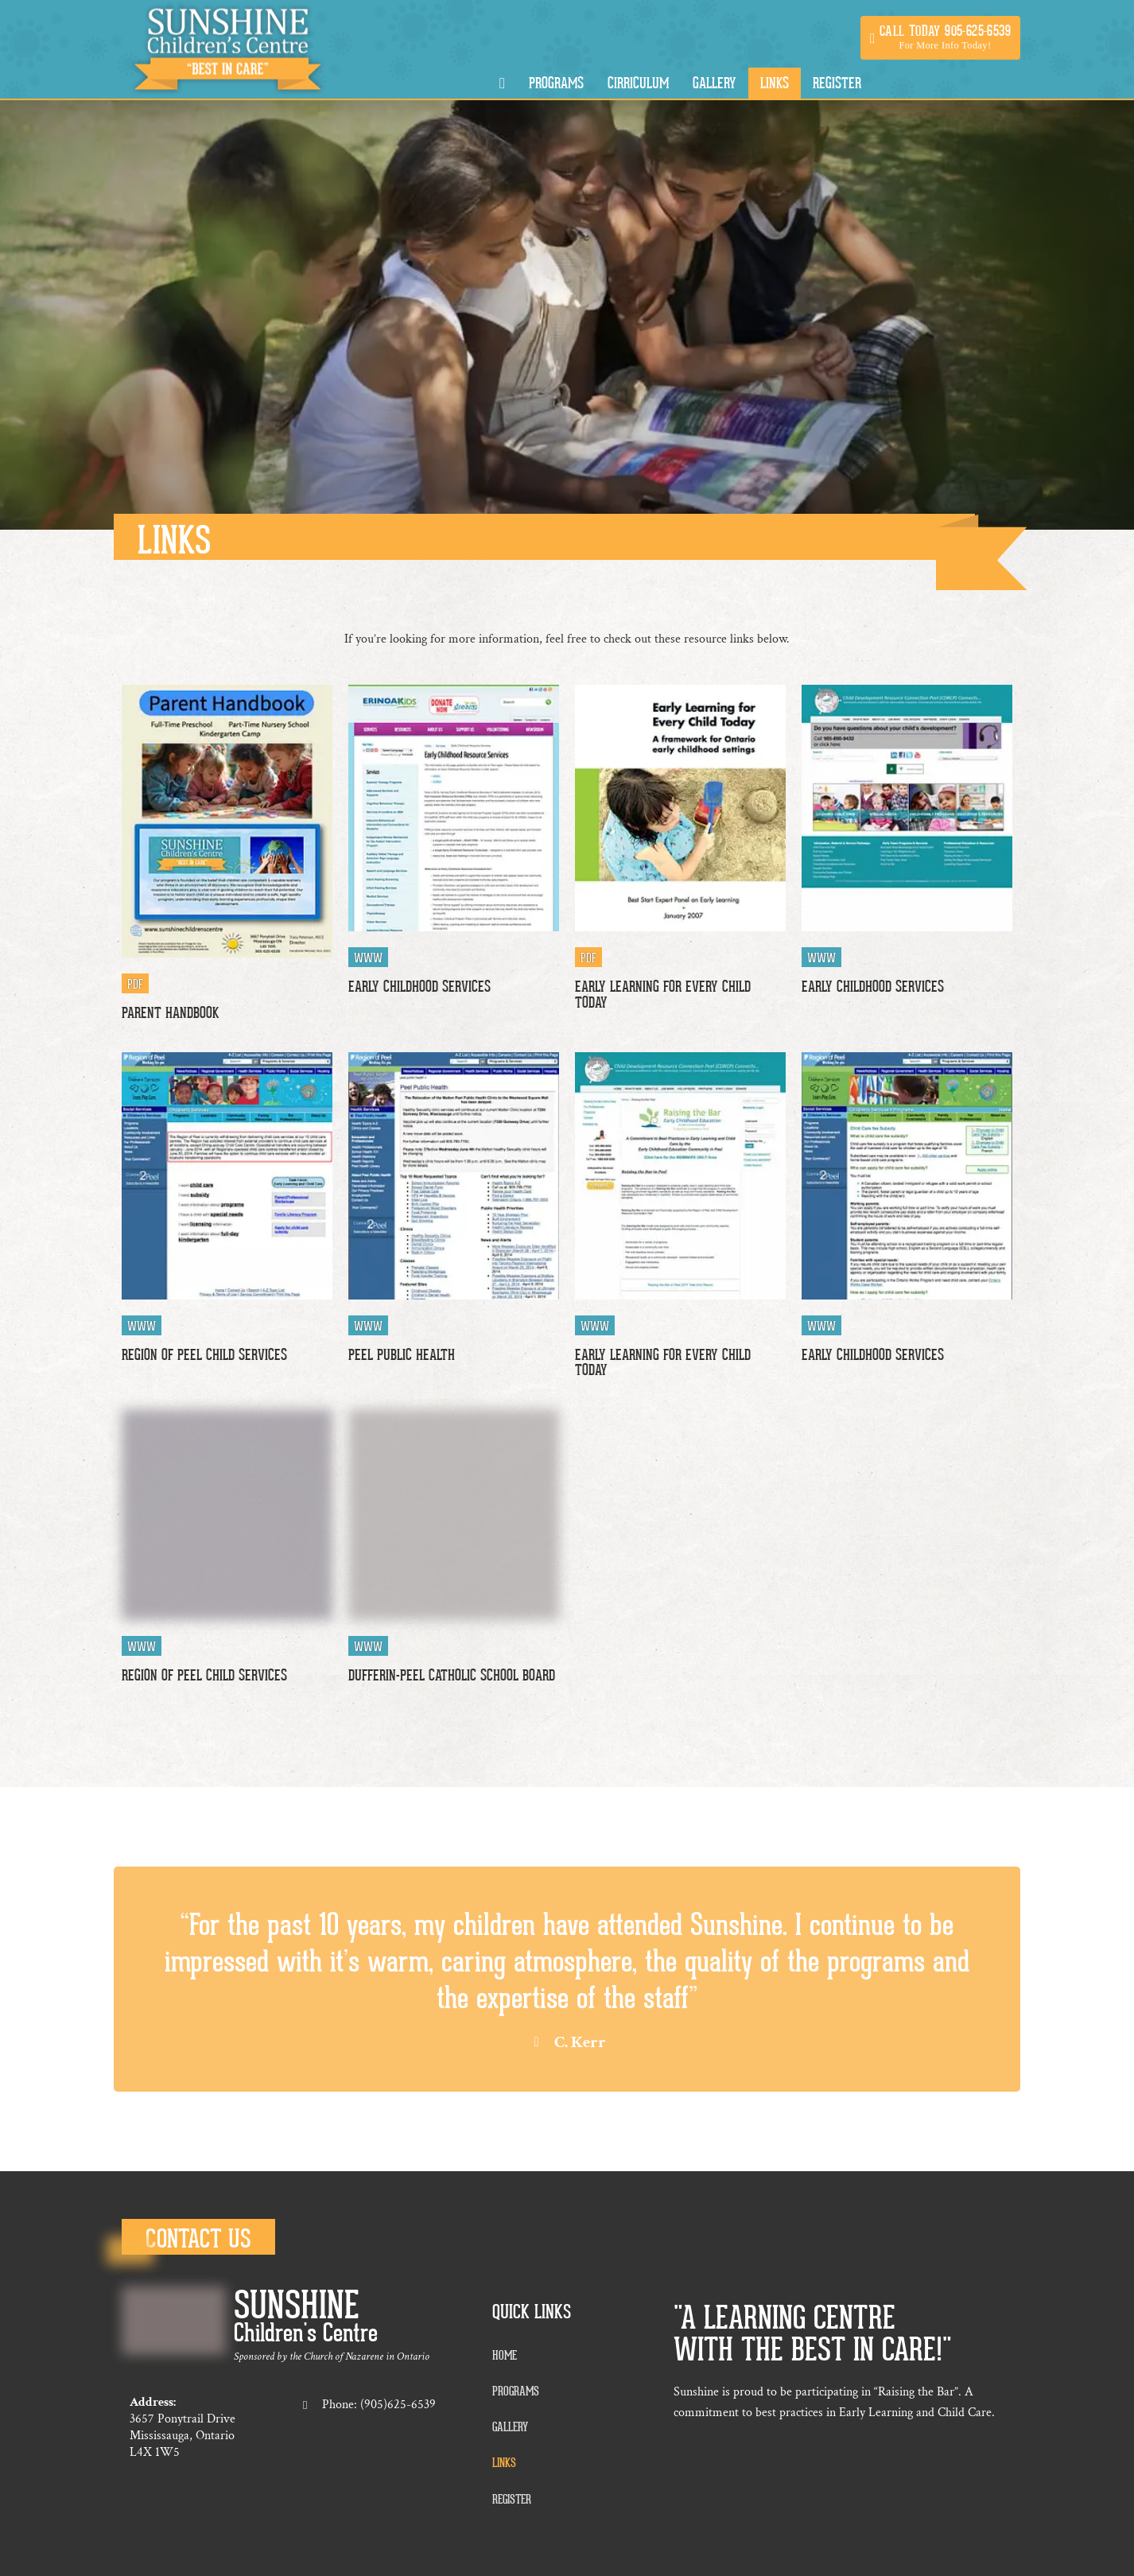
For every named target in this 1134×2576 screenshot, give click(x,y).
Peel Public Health (401, 1355)
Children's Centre (306, 2333)
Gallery (714, 83)
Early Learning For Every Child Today (663, 994)
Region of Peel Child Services (204, 1355)
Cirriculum (638, 83)
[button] (940, 38)
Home (504, 2356)
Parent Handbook (170, 1013)
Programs (556, 83)
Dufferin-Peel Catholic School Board (451, 1675)
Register (837, 83)
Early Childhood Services (419, 986)
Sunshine (296, 2306)
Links (774, 83)
